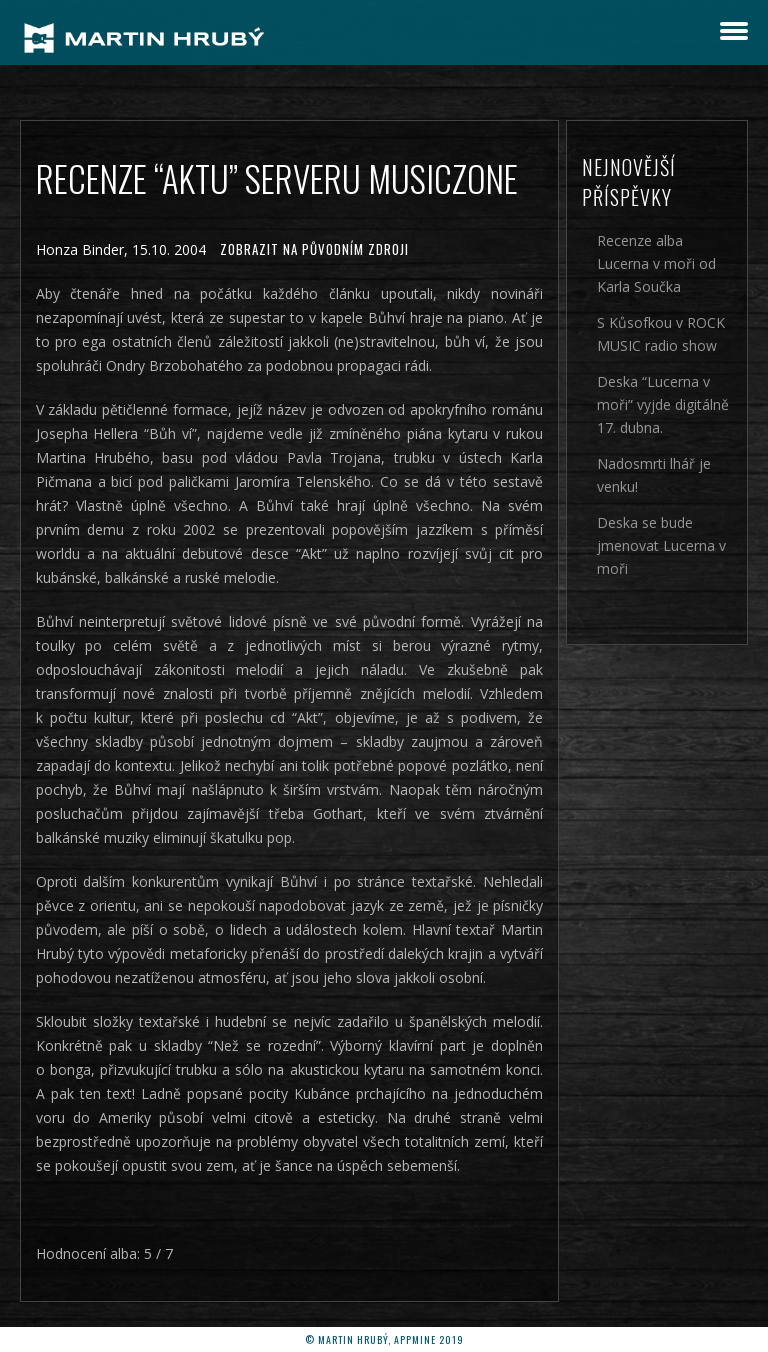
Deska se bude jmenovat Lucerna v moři (661, 545)
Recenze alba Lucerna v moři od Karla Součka (656, 263)
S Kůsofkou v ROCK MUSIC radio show (661, 334)
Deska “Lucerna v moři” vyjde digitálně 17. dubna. (663, 404)
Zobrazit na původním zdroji (314, 249)
